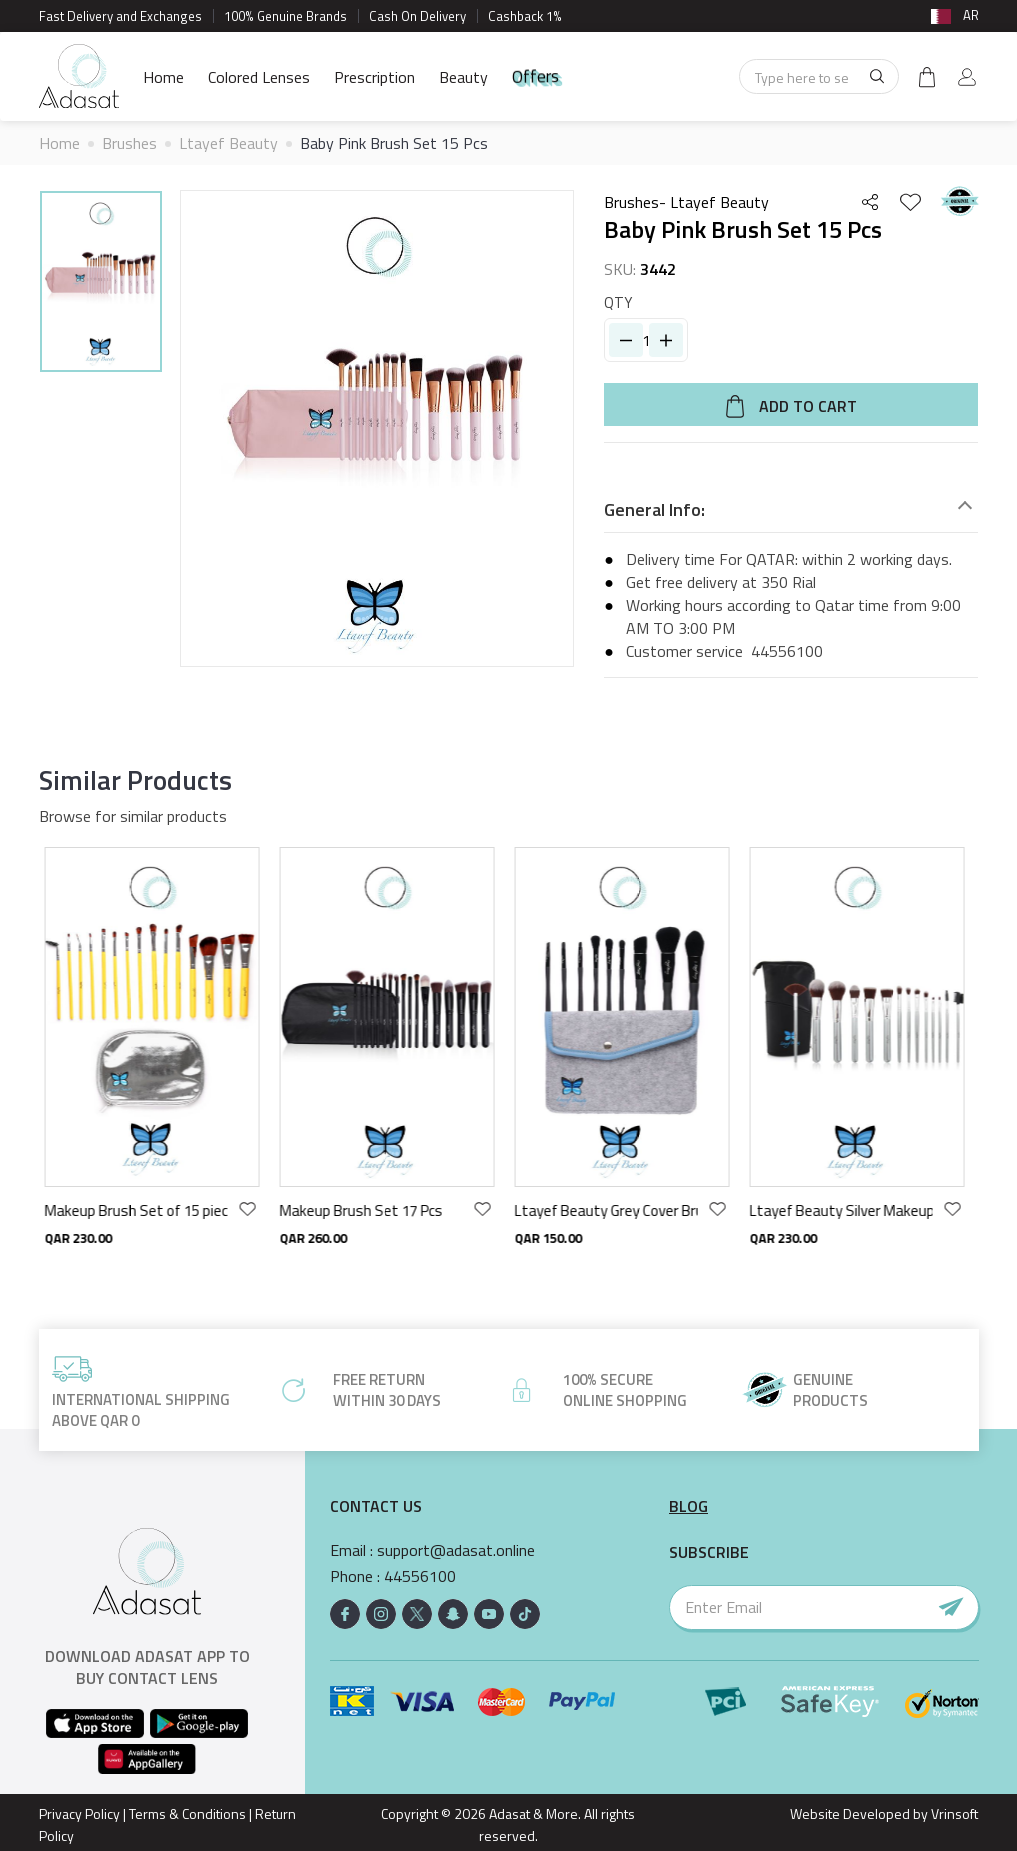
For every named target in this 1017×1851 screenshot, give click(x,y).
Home (163, 77)
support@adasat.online (456, 1550)
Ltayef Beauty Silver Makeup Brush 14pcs (845, 1210)
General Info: (654, 510)
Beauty (463, 77)
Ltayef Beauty (228, 143)
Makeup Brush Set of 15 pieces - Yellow (140, 1210)
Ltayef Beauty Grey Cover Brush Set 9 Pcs (610, 1210)
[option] (101, 284)
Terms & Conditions (187, 1813)
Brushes (129, 143)
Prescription (374, 77)
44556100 (787, 651)
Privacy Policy (79, 1813)
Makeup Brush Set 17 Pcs (365, 1210)
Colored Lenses (259, 77)
